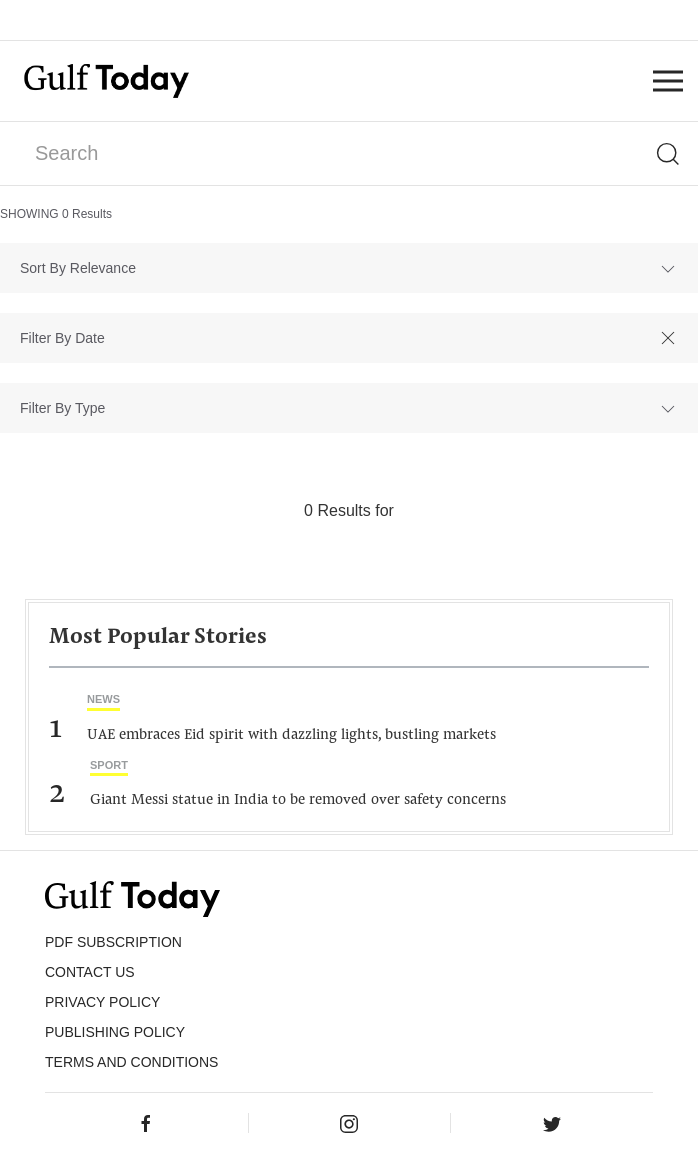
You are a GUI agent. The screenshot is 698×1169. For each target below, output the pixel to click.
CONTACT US (90, 972)
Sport (109, 765)
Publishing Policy (115, 1032)
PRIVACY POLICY (102, 1002)
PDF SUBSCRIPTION (113, 942)
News (103, 699)
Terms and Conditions (131, 1062)
